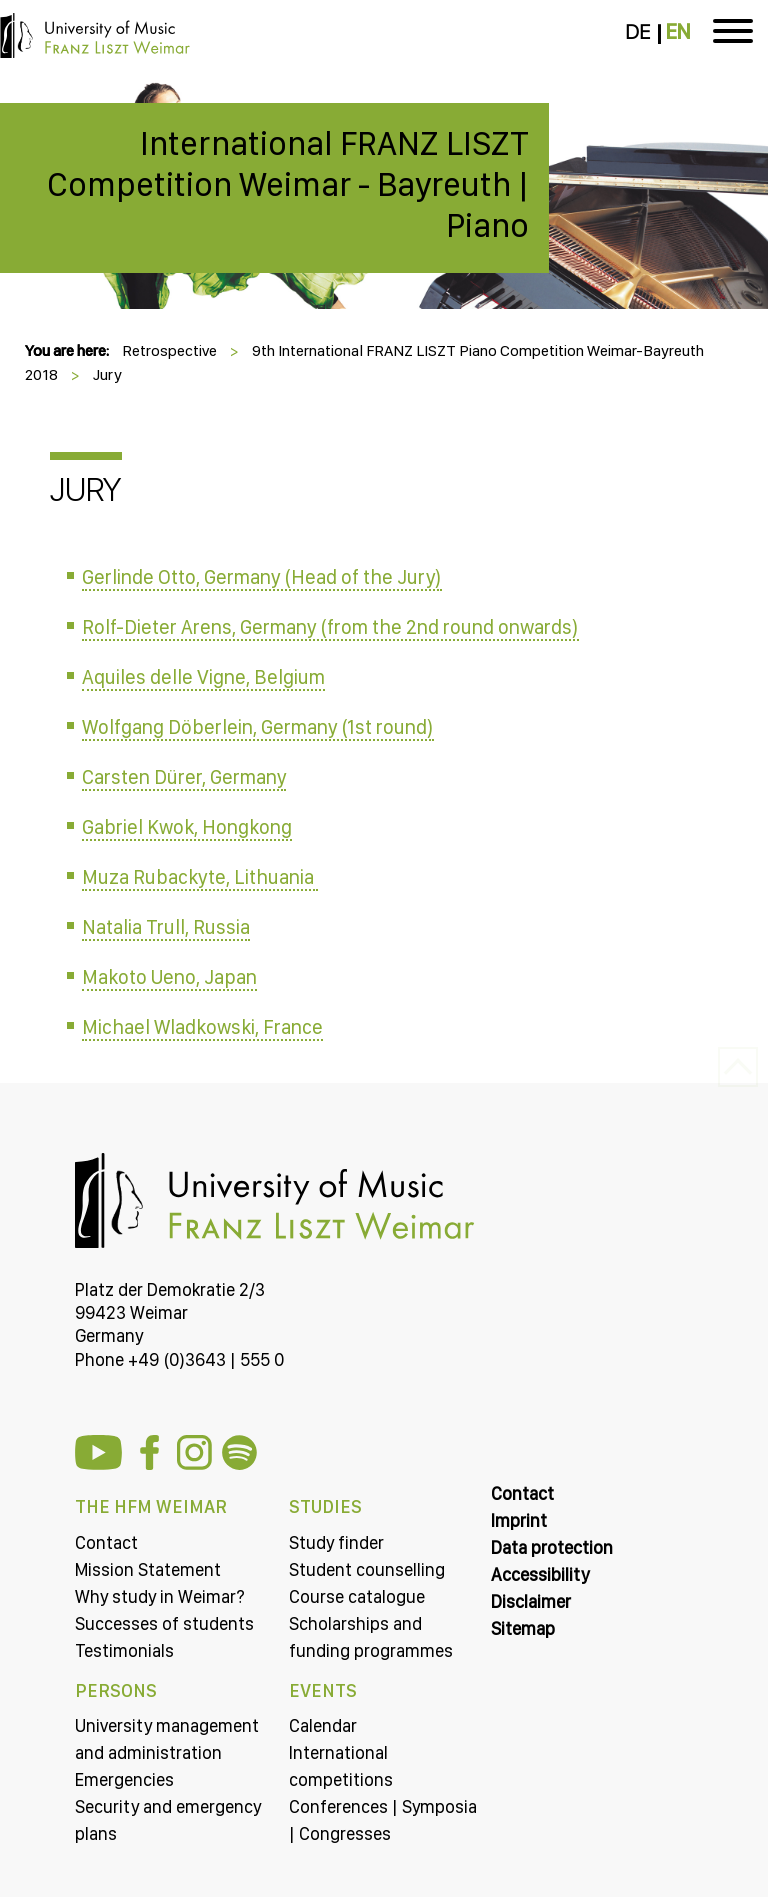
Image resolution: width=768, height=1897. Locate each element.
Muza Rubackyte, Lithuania (200, 877)
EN (678, 32)
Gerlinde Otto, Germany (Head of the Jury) (262, 577)
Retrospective (169, 350)
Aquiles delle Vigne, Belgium (203, 677)
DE (637, 32)
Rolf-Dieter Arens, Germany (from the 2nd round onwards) (330, 627)
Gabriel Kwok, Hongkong (187, 827)
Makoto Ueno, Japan (169, 977)
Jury (107, 374)
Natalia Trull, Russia (166, 927)
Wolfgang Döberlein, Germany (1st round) (258, 727)
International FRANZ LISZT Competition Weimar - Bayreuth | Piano (288, 184)
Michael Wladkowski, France (202, 1027)
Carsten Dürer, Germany (184, 777)
